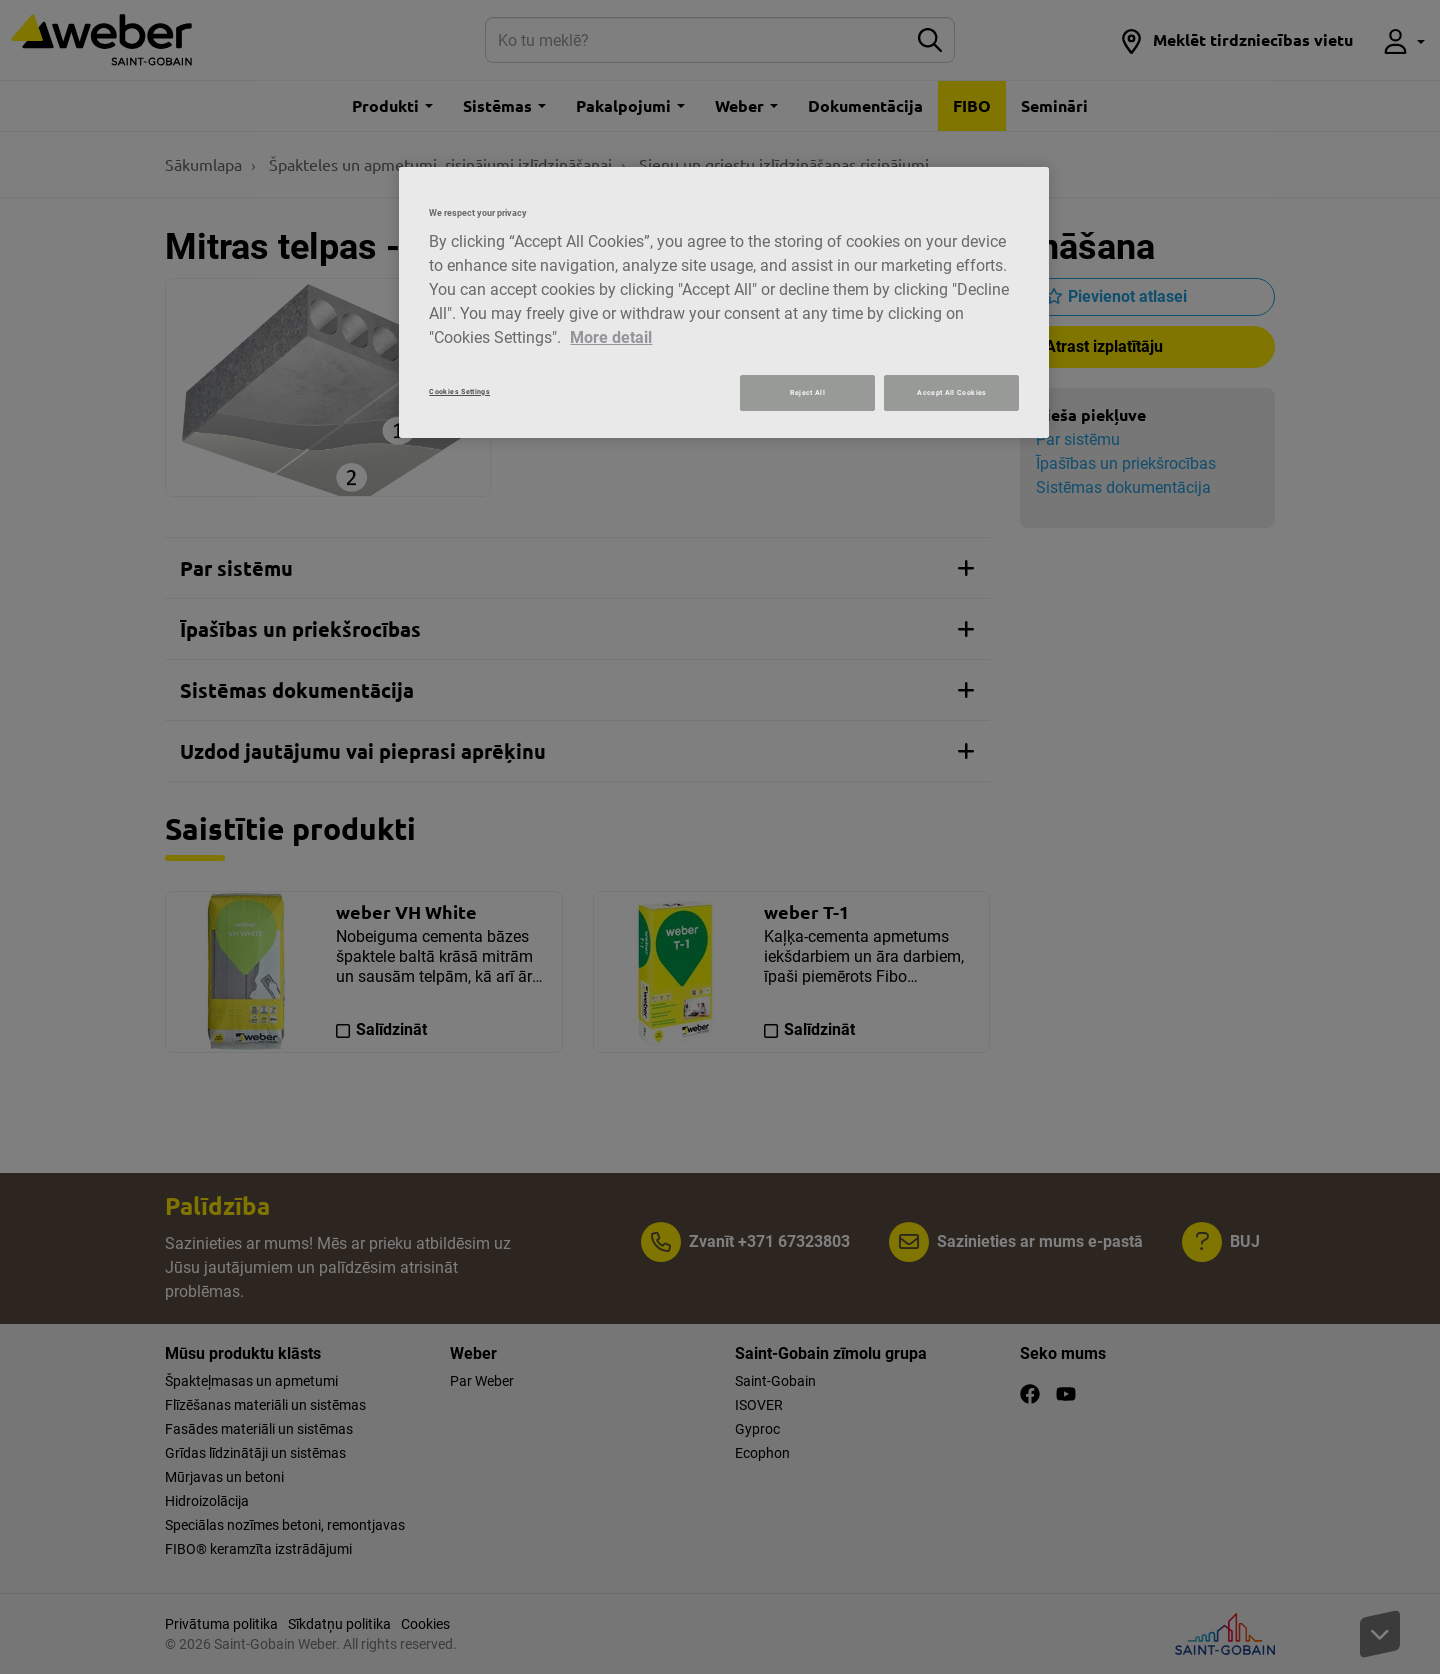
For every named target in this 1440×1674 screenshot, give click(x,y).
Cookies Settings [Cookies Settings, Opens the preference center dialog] (459, 391)
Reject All (807, 392)
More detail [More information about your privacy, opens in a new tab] (611, 337)
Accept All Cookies (951, 392)
